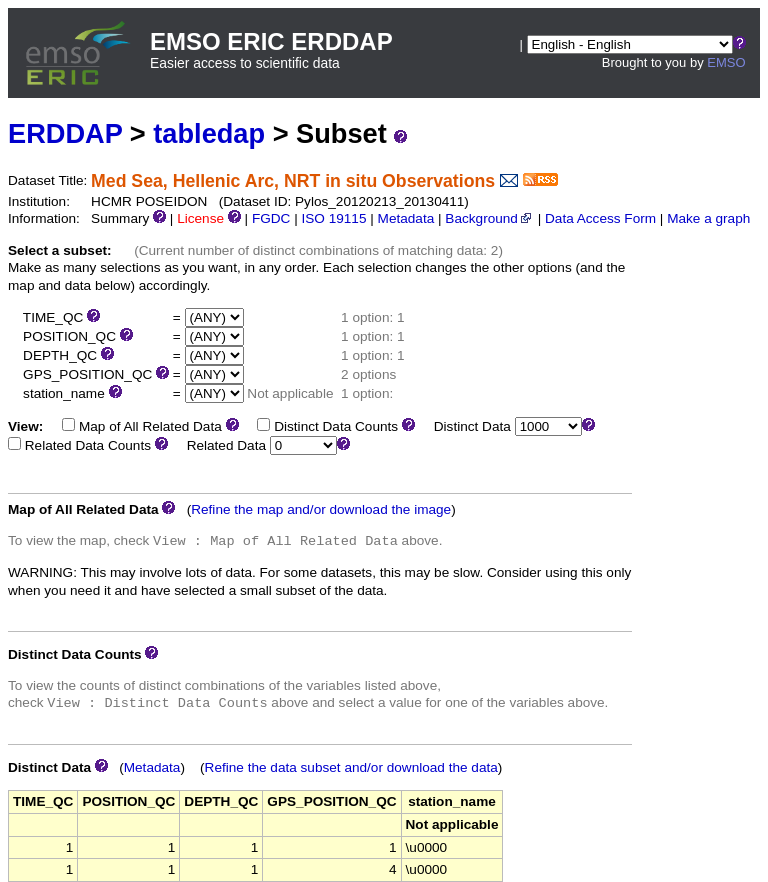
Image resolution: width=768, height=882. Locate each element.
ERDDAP (65, 133)
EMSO (726, 62)
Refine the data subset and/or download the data (351, 767)
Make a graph (708, 218)
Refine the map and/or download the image (321, 509)
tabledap (209, 133)
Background (489, 218)
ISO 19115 (333, 218)
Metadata (406, 218)
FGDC (271, 218)
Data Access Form (600, 218)
